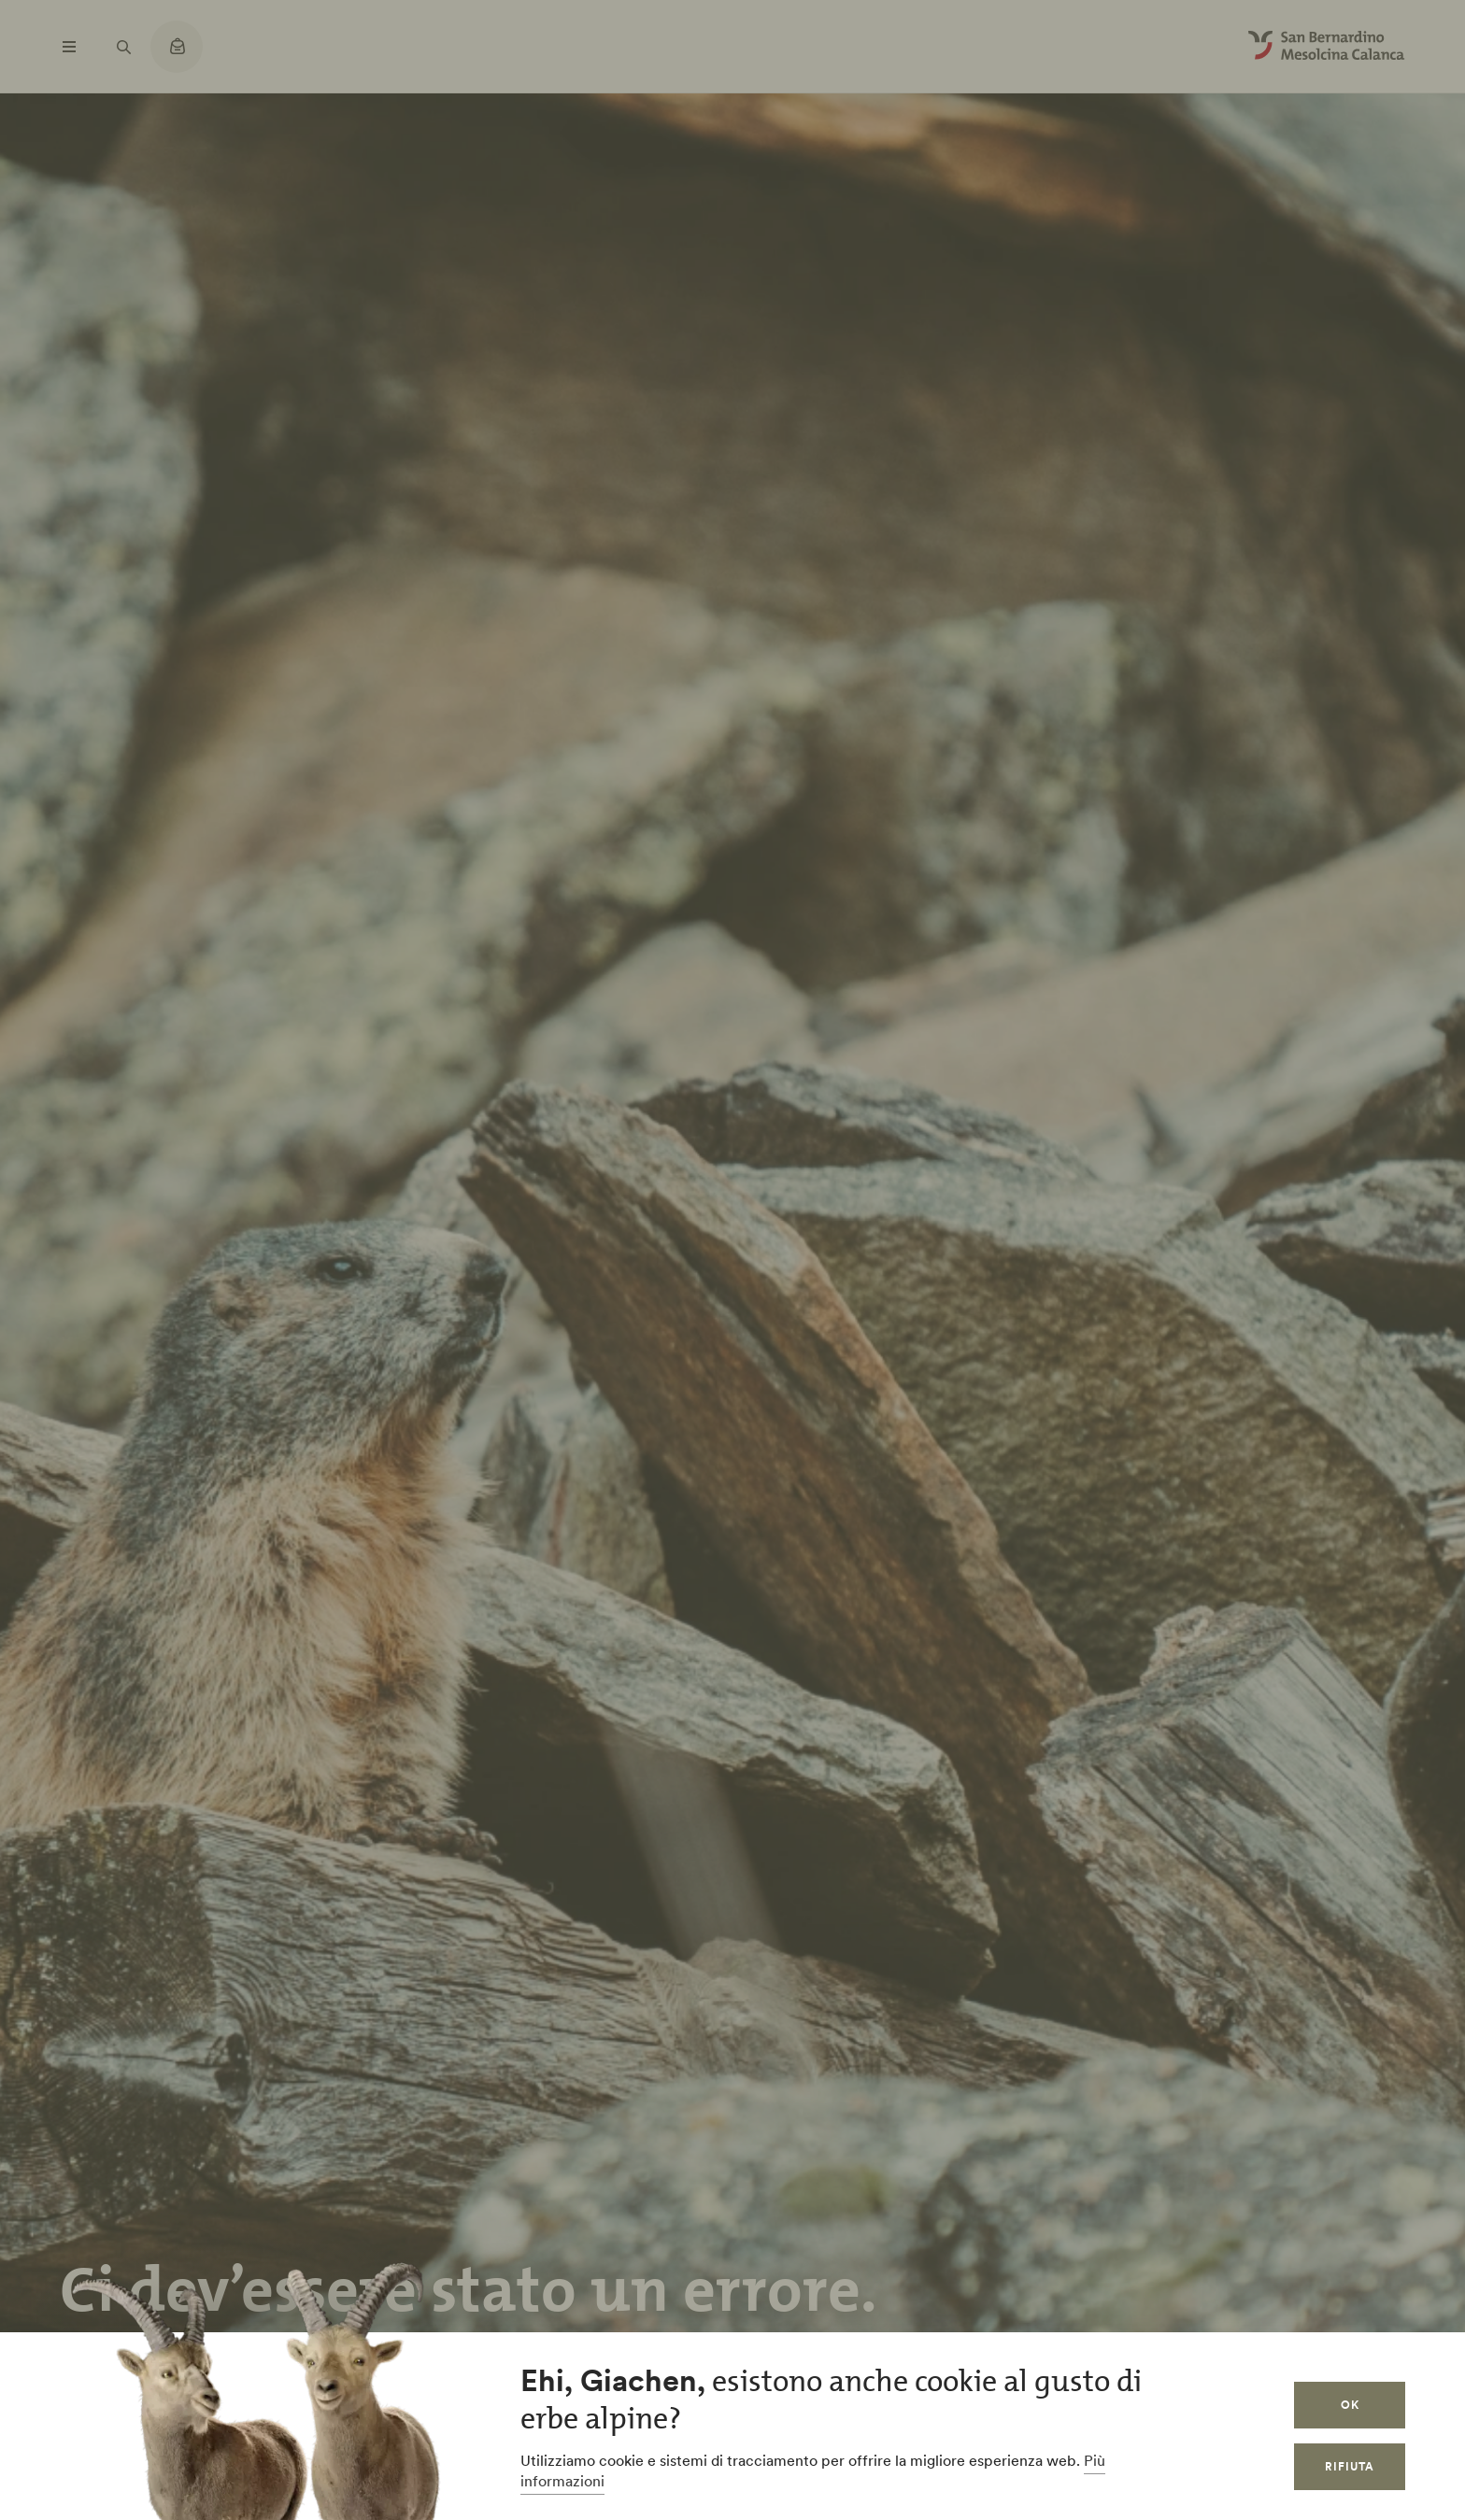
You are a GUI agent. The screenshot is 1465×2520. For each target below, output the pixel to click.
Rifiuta (1349, 2466)
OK (1350, 2405)
